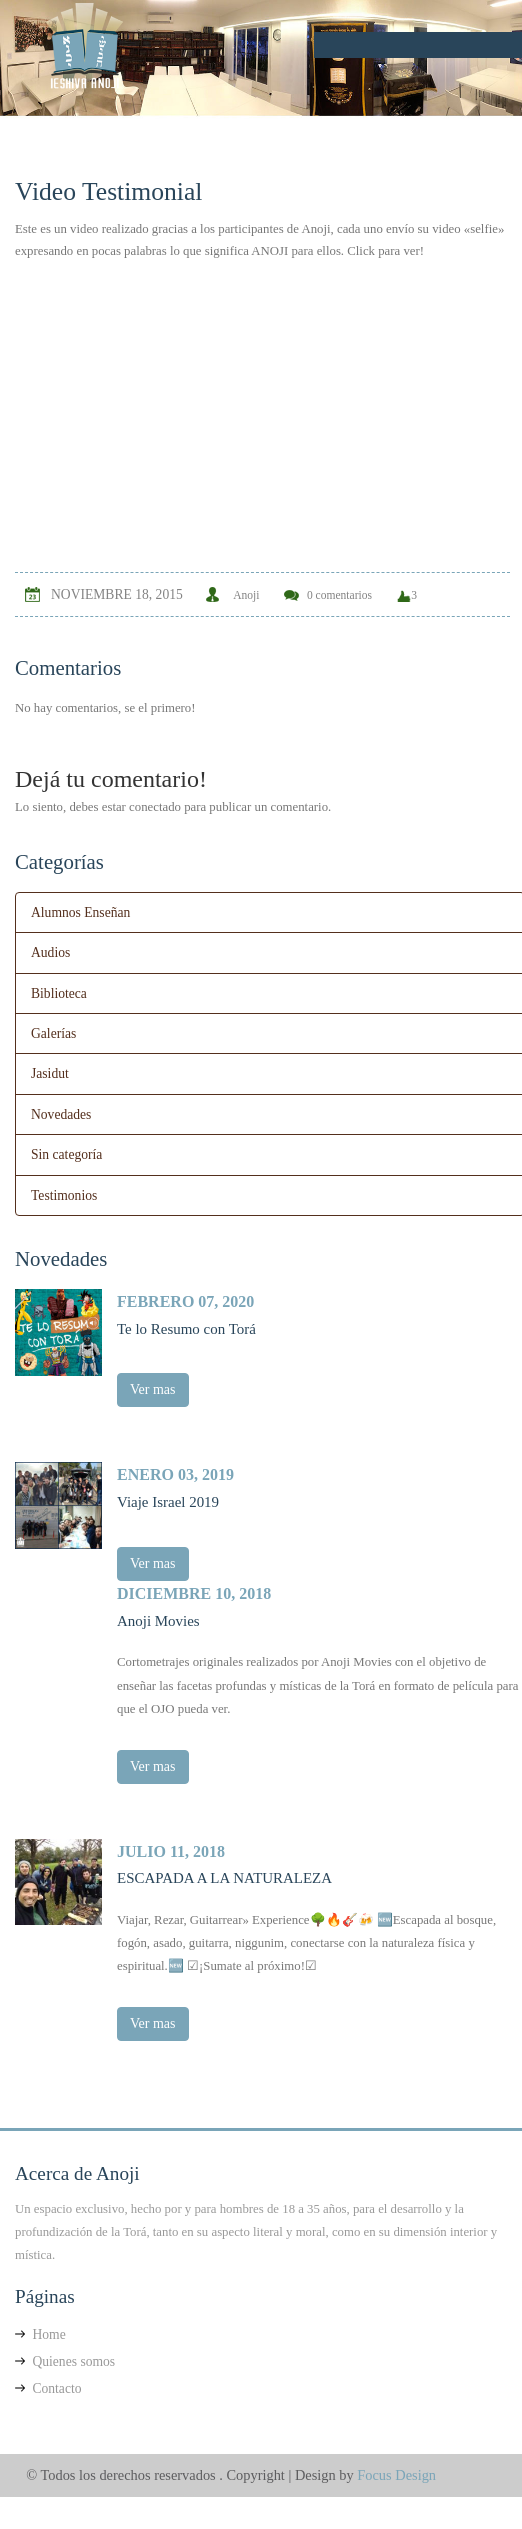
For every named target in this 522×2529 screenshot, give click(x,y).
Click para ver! (385, 251)
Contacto (48, 2381)
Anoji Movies (158, 1616)
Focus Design (396, 2468)
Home (40, 2327)
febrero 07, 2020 (185, 1298)
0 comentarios (339, 595)
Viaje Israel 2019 (168, 1498)
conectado (155, 807)
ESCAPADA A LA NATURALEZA (224, 1872)
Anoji (246, 595)
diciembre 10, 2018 (194, 1588)
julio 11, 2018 (171, 1845)
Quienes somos (65, 2354)
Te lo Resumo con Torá (186, 1326)
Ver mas (152, 1386)
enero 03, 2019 (175, 1471)
